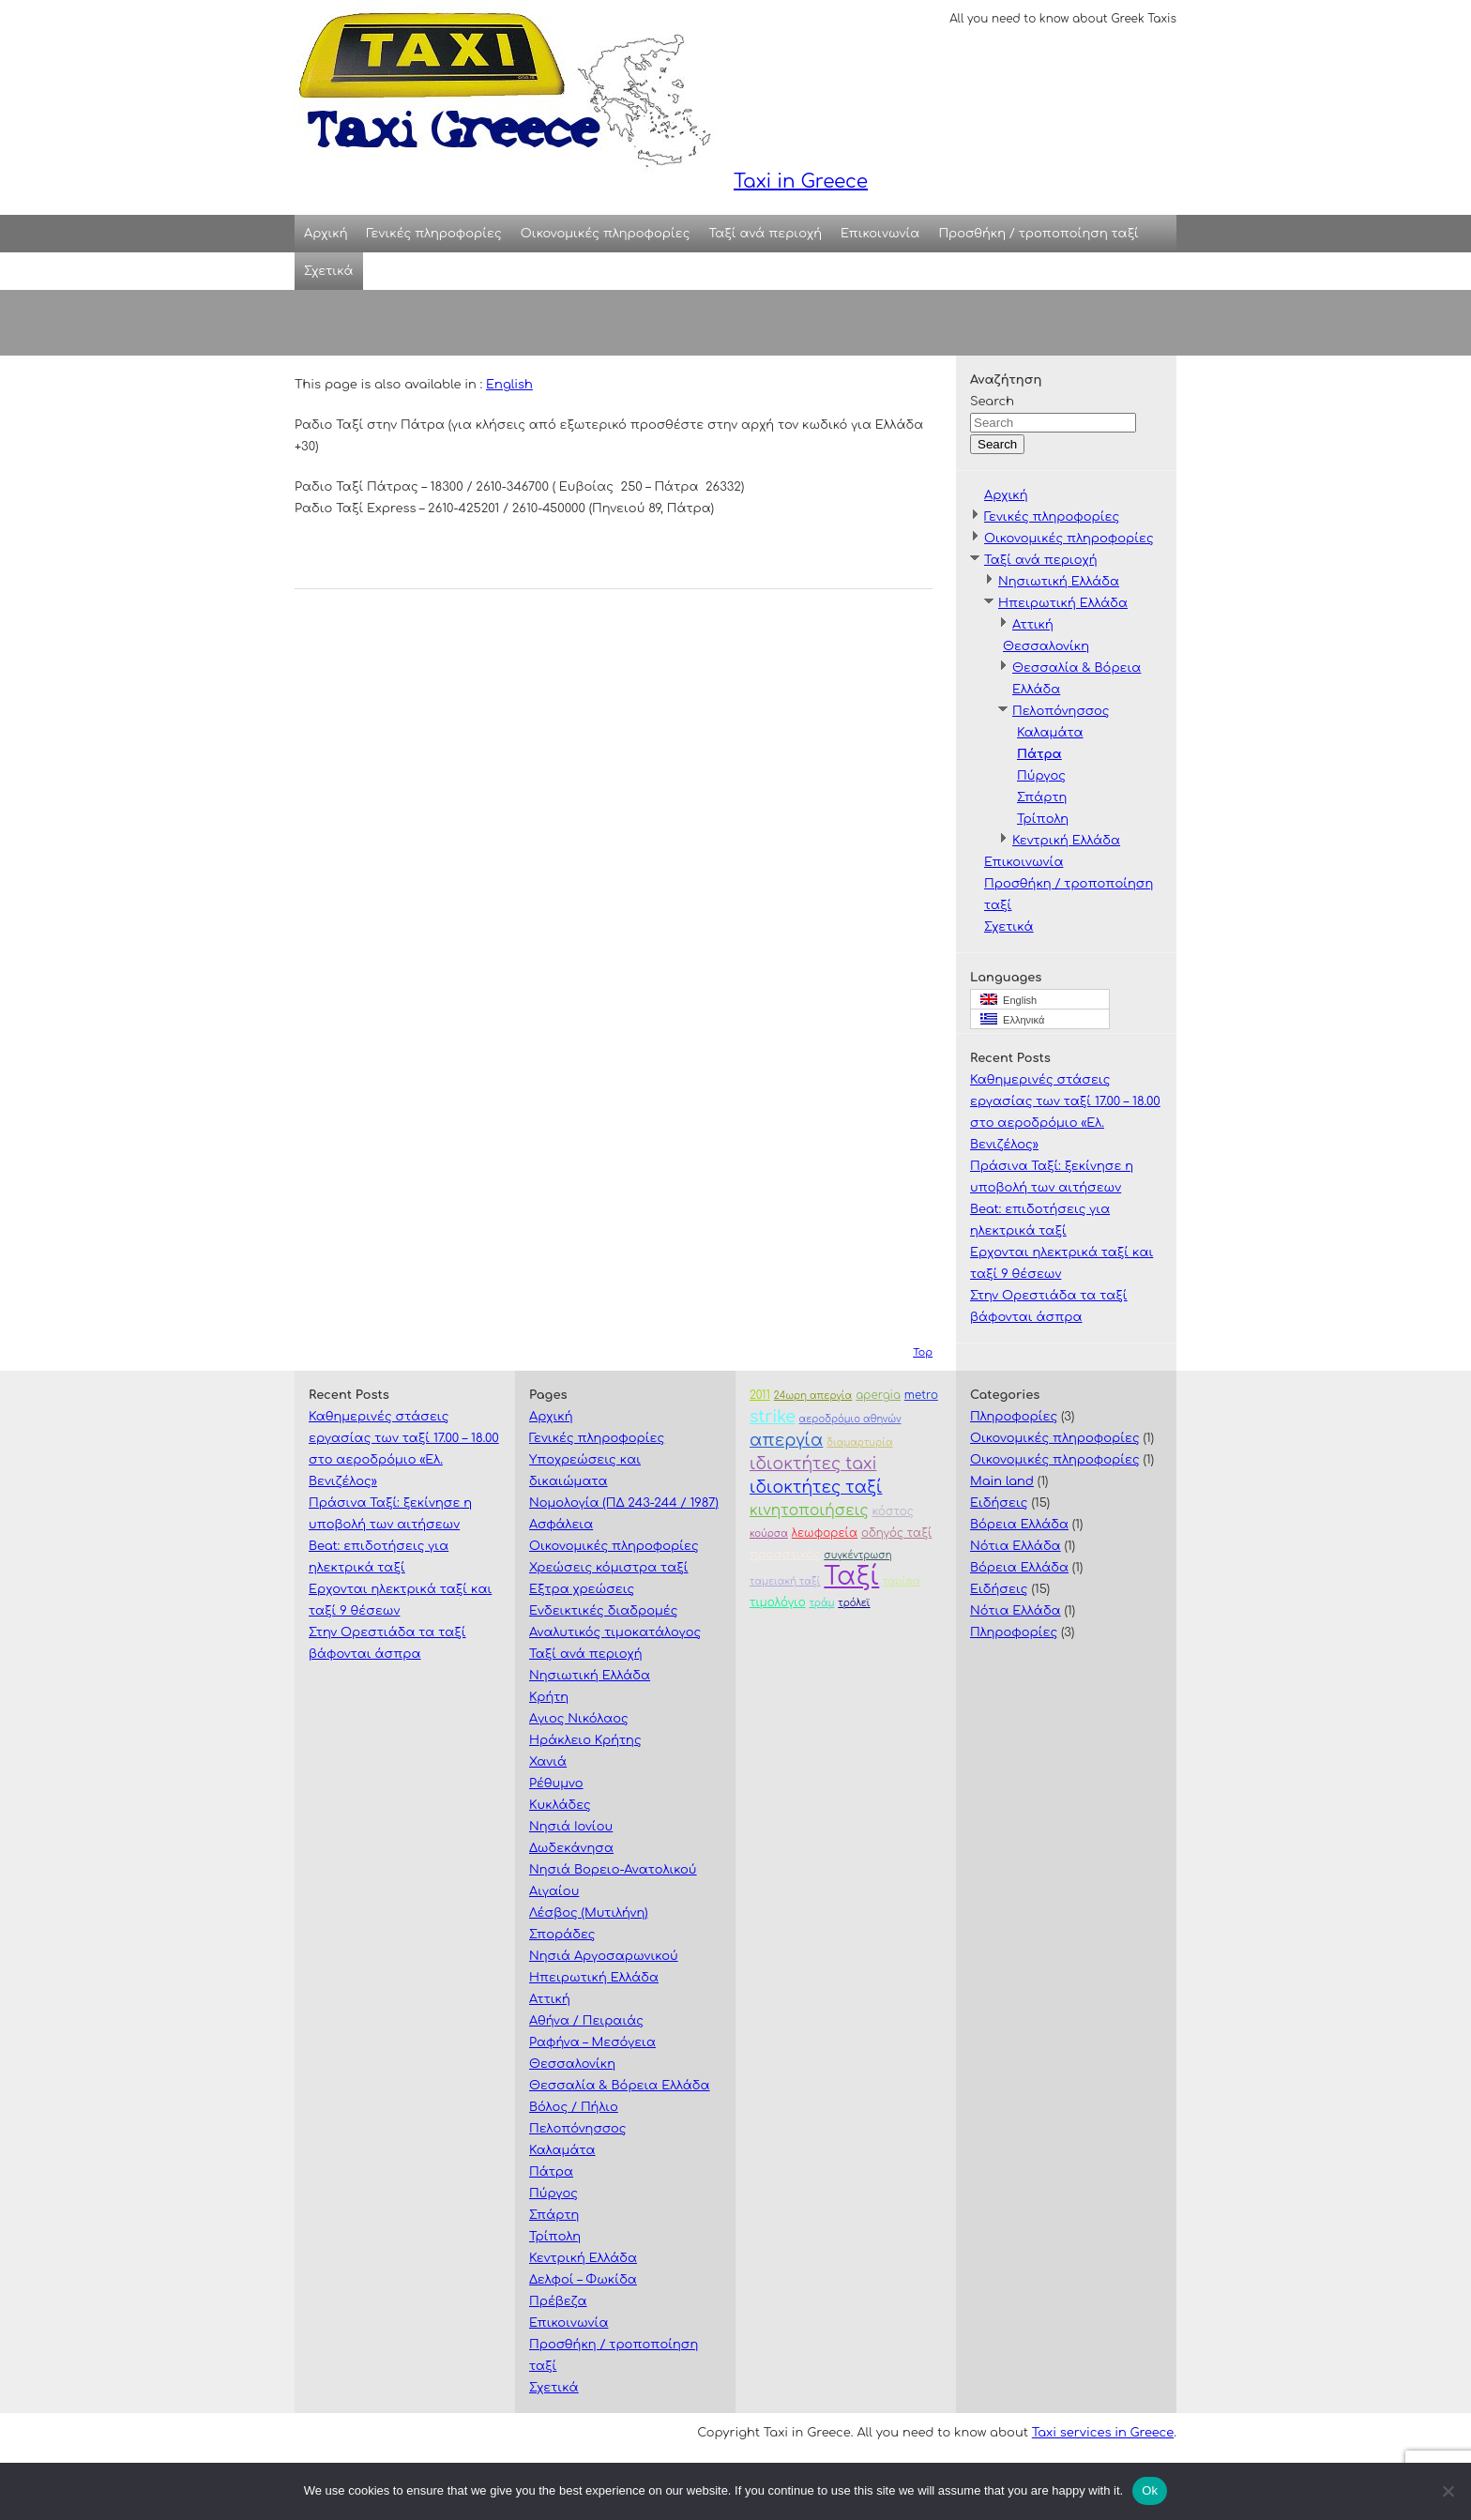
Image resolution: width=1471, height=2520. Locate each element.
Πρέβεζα (558, 2301)
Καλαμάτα (1050, 732)
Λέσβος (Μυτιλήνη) (588, 1913)
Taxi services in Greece (1103, 2432)
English (509, 384)
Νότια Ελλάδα (1015, 1546)
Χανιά (548, 1762)
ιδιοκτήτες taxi (813, 1464)
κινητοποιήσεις (809, 1510)
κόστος (892, 1512)
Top (923, 1352)
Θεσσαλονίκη (1046, 646)
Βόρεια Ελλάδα (1019, 1524)
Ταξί (851, 1576)
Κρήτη (549, 1697)
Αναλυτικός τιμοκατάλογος (615, 1632)
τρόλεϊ (854, 1603)
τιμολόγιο (778, 1603)
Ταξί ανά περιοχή (765, 233)
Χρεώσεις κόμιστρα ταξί (609, 1567)
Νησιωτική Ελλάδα (1058, 581)
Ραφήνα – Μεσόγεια (592, 2042)
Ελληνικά (1012, 1019)
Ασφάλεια (561, 1524)
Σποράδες (562, 1934)
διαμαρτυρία (859, 1442)
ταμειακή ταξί (785, 1581)
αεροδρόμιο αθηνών (850, 1419)
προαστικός (785, 1555)
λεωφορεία (824, 1533)
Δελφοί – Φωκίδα (583, 2279)
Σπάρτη (1042, 797)
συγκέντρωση (857, 1555)
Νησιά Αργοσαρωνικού (603, 1956)
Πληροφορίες (1013, 1416)
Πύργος (1041, 775)
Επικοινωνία (880, 233)
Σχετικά (329, 271)
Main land (1002, 1481)
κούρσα (769, 1533)
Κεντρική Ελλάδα (1066, 840)
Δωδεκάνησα (571, 1848)
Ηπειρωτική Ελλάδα (1063, 603)
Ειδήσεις (999, 1503)
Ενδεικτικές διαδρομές (603, 1610)
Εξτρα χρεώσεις (581, 1589)
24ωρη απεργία (813, 1395)
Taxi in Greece (581, 96)
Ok (1150, 2490)
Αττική (1033, 624)
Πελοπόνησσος (1061, 711)
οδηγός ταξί (896, 1533)
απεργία (786, 1441)
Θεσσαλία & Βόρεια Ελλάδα (619, 2085)
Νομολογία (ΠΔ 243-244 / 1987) (624, 1503)
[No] (1447, 2491)
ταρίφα (901, 1581)
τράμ (821, 1603)
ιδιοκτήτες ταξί (816, 1487)
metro (921, 1395)
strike (773, 1417)
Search (992, 401)
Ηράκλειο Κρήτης (585, 1740)
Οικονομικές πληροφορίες (605, 233)
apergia (878, 1395)
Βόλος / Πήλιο (573, 2107)
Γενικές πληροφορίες (434, 233)
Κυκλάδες (560, 1805)
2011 (760, 1395)
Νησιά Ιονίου (571, 1826)
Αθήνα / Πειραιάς (586, 2020)
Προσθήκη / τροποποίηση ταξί (1038, 233)
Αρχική (326, 233)
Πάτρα (1039, 754)
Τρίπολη (1043, 819)
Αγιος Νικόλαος (579, 1718)
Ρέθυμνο (556, 1783)
